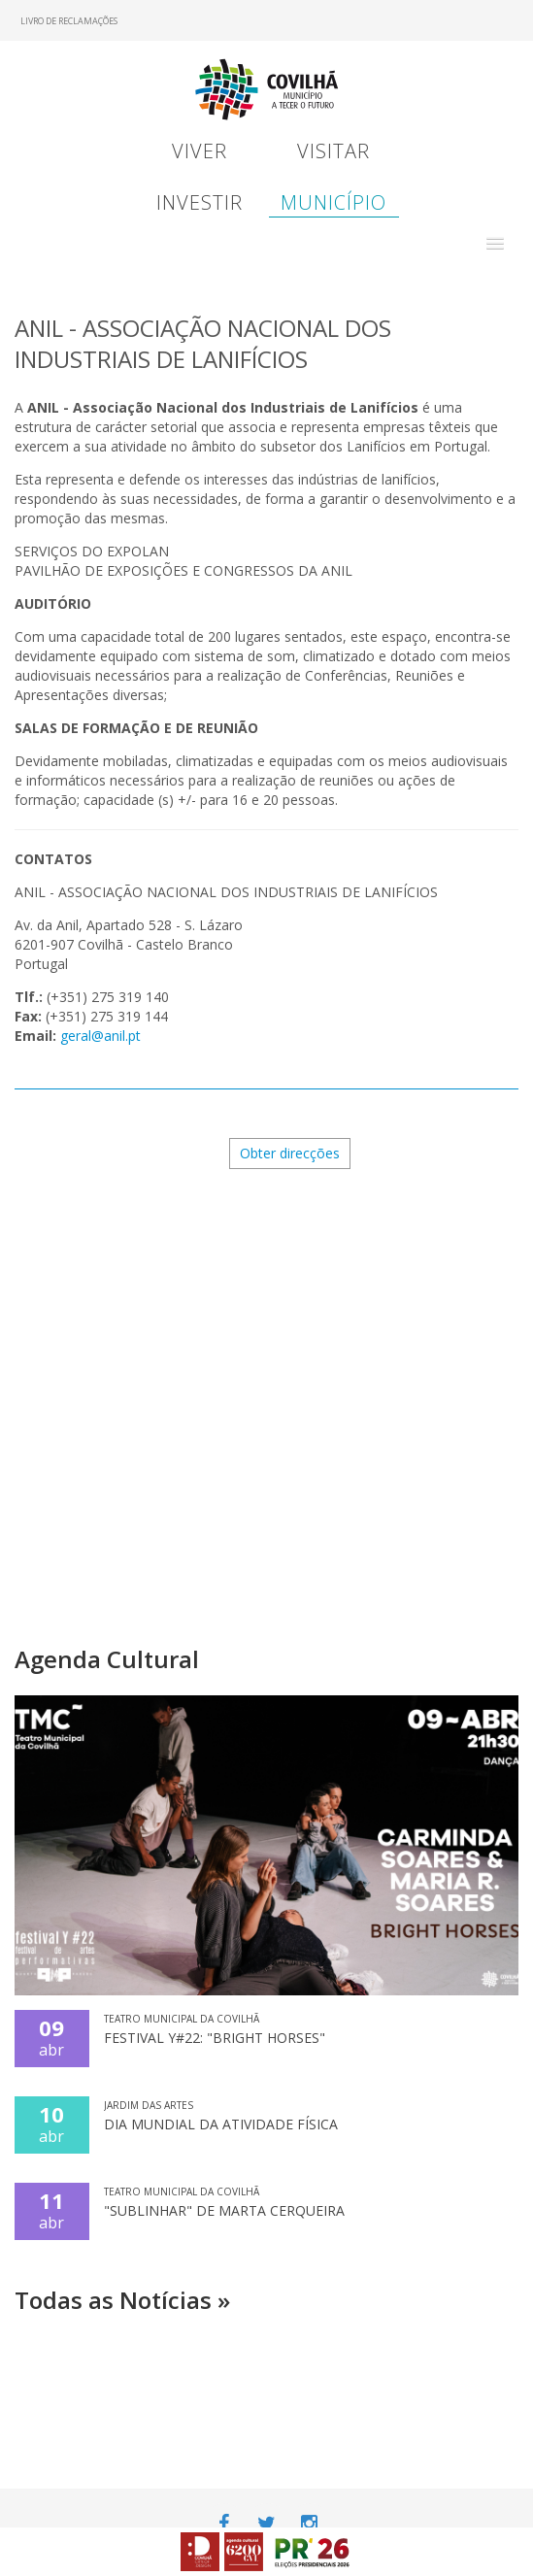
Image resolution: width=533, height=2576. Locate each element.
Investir (199, 202)
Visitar (333, 151)
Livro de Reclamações (68, 21)
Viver (199, 151)
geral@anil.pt (100, 1035)
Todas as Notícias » (122, 2300)
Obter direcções (290, 1153)
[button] (495, 243)
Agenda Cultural (107, 1659)
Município (333, 202)
